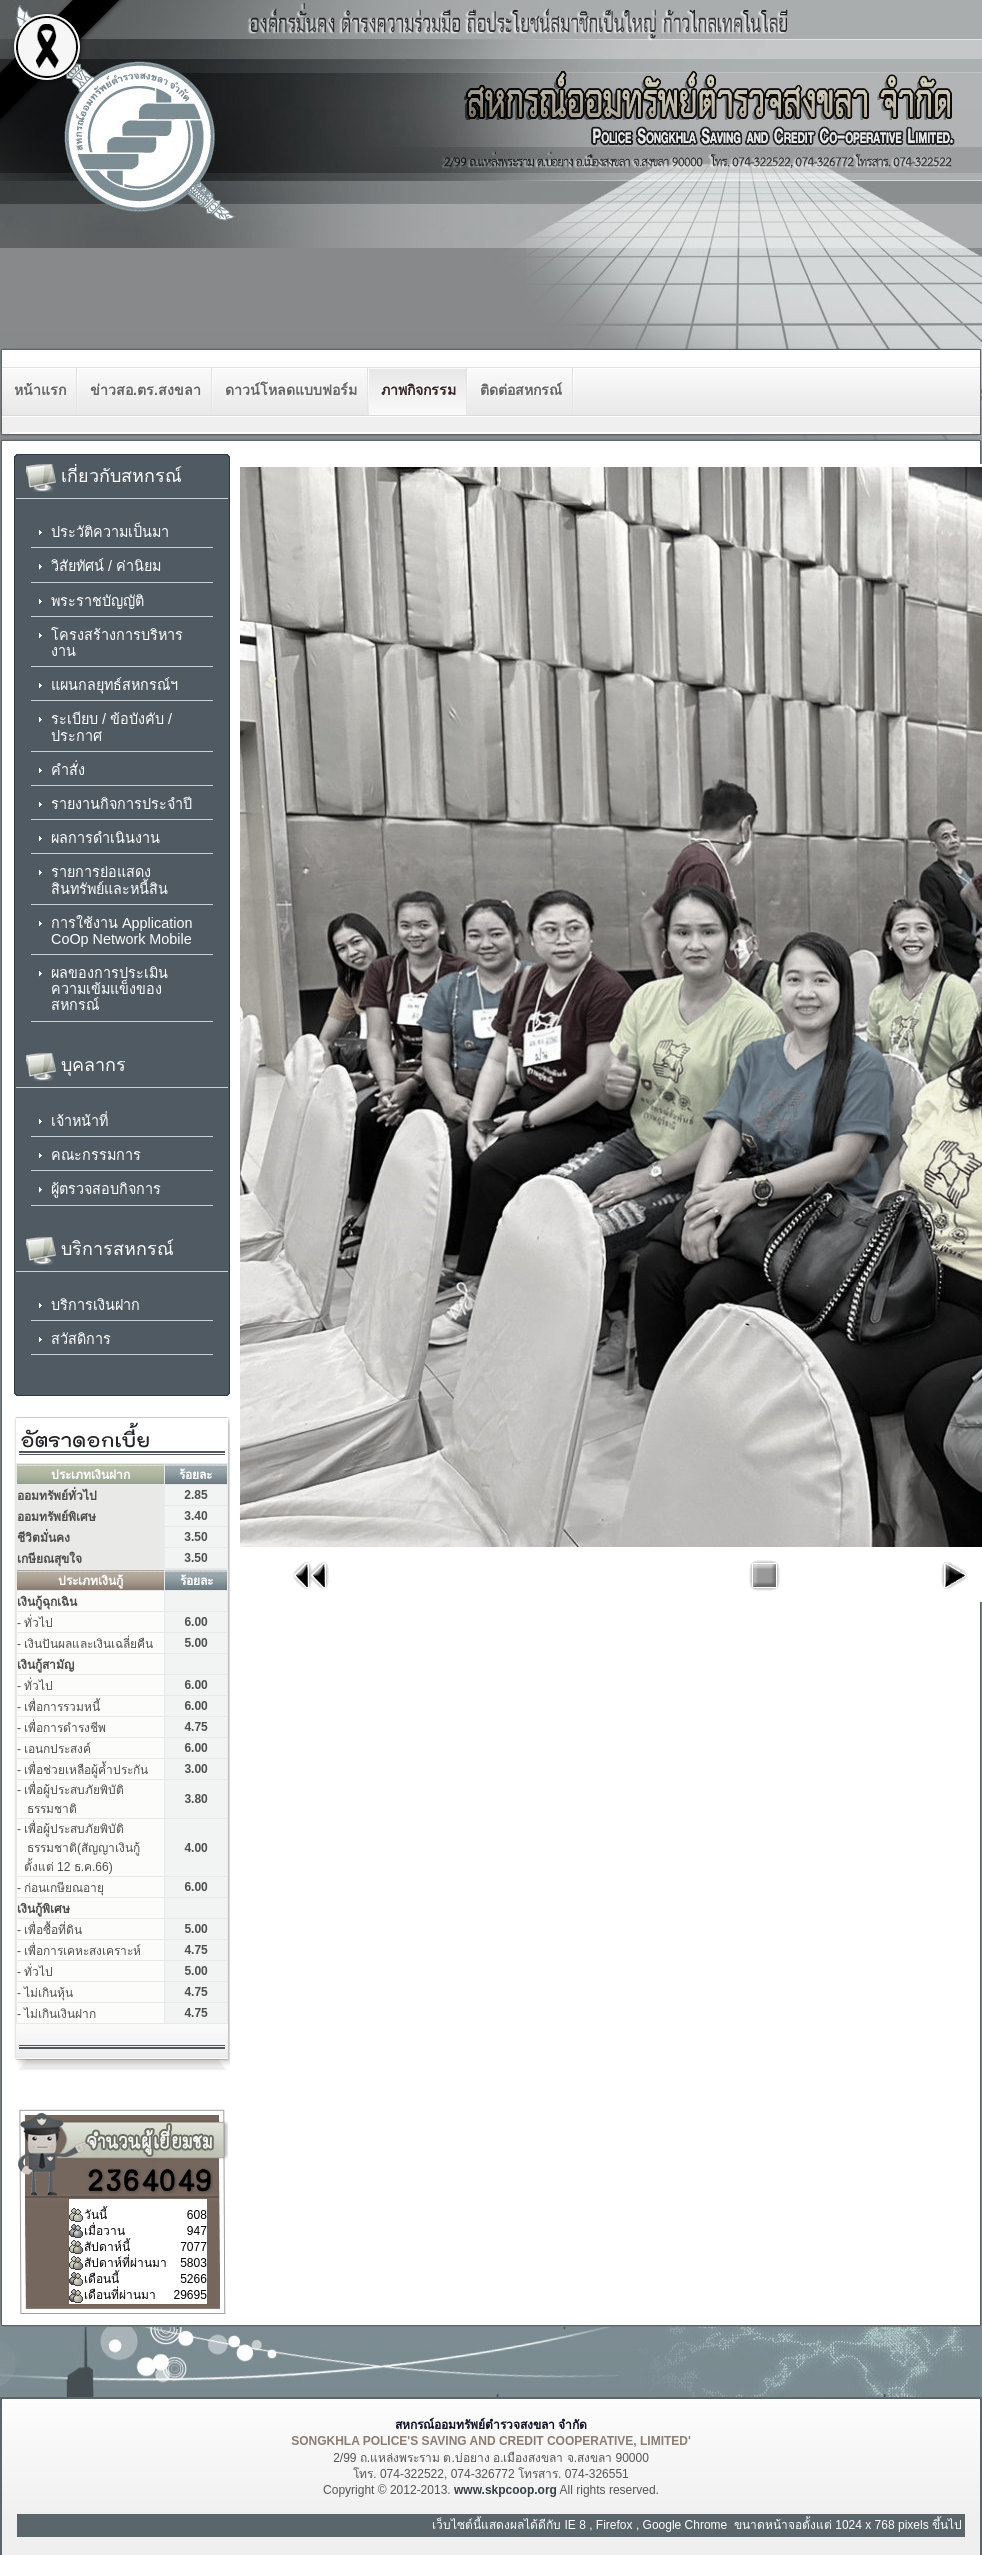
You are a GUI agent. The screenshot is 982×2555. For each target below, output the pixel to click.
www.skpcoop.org (505, 2490)
